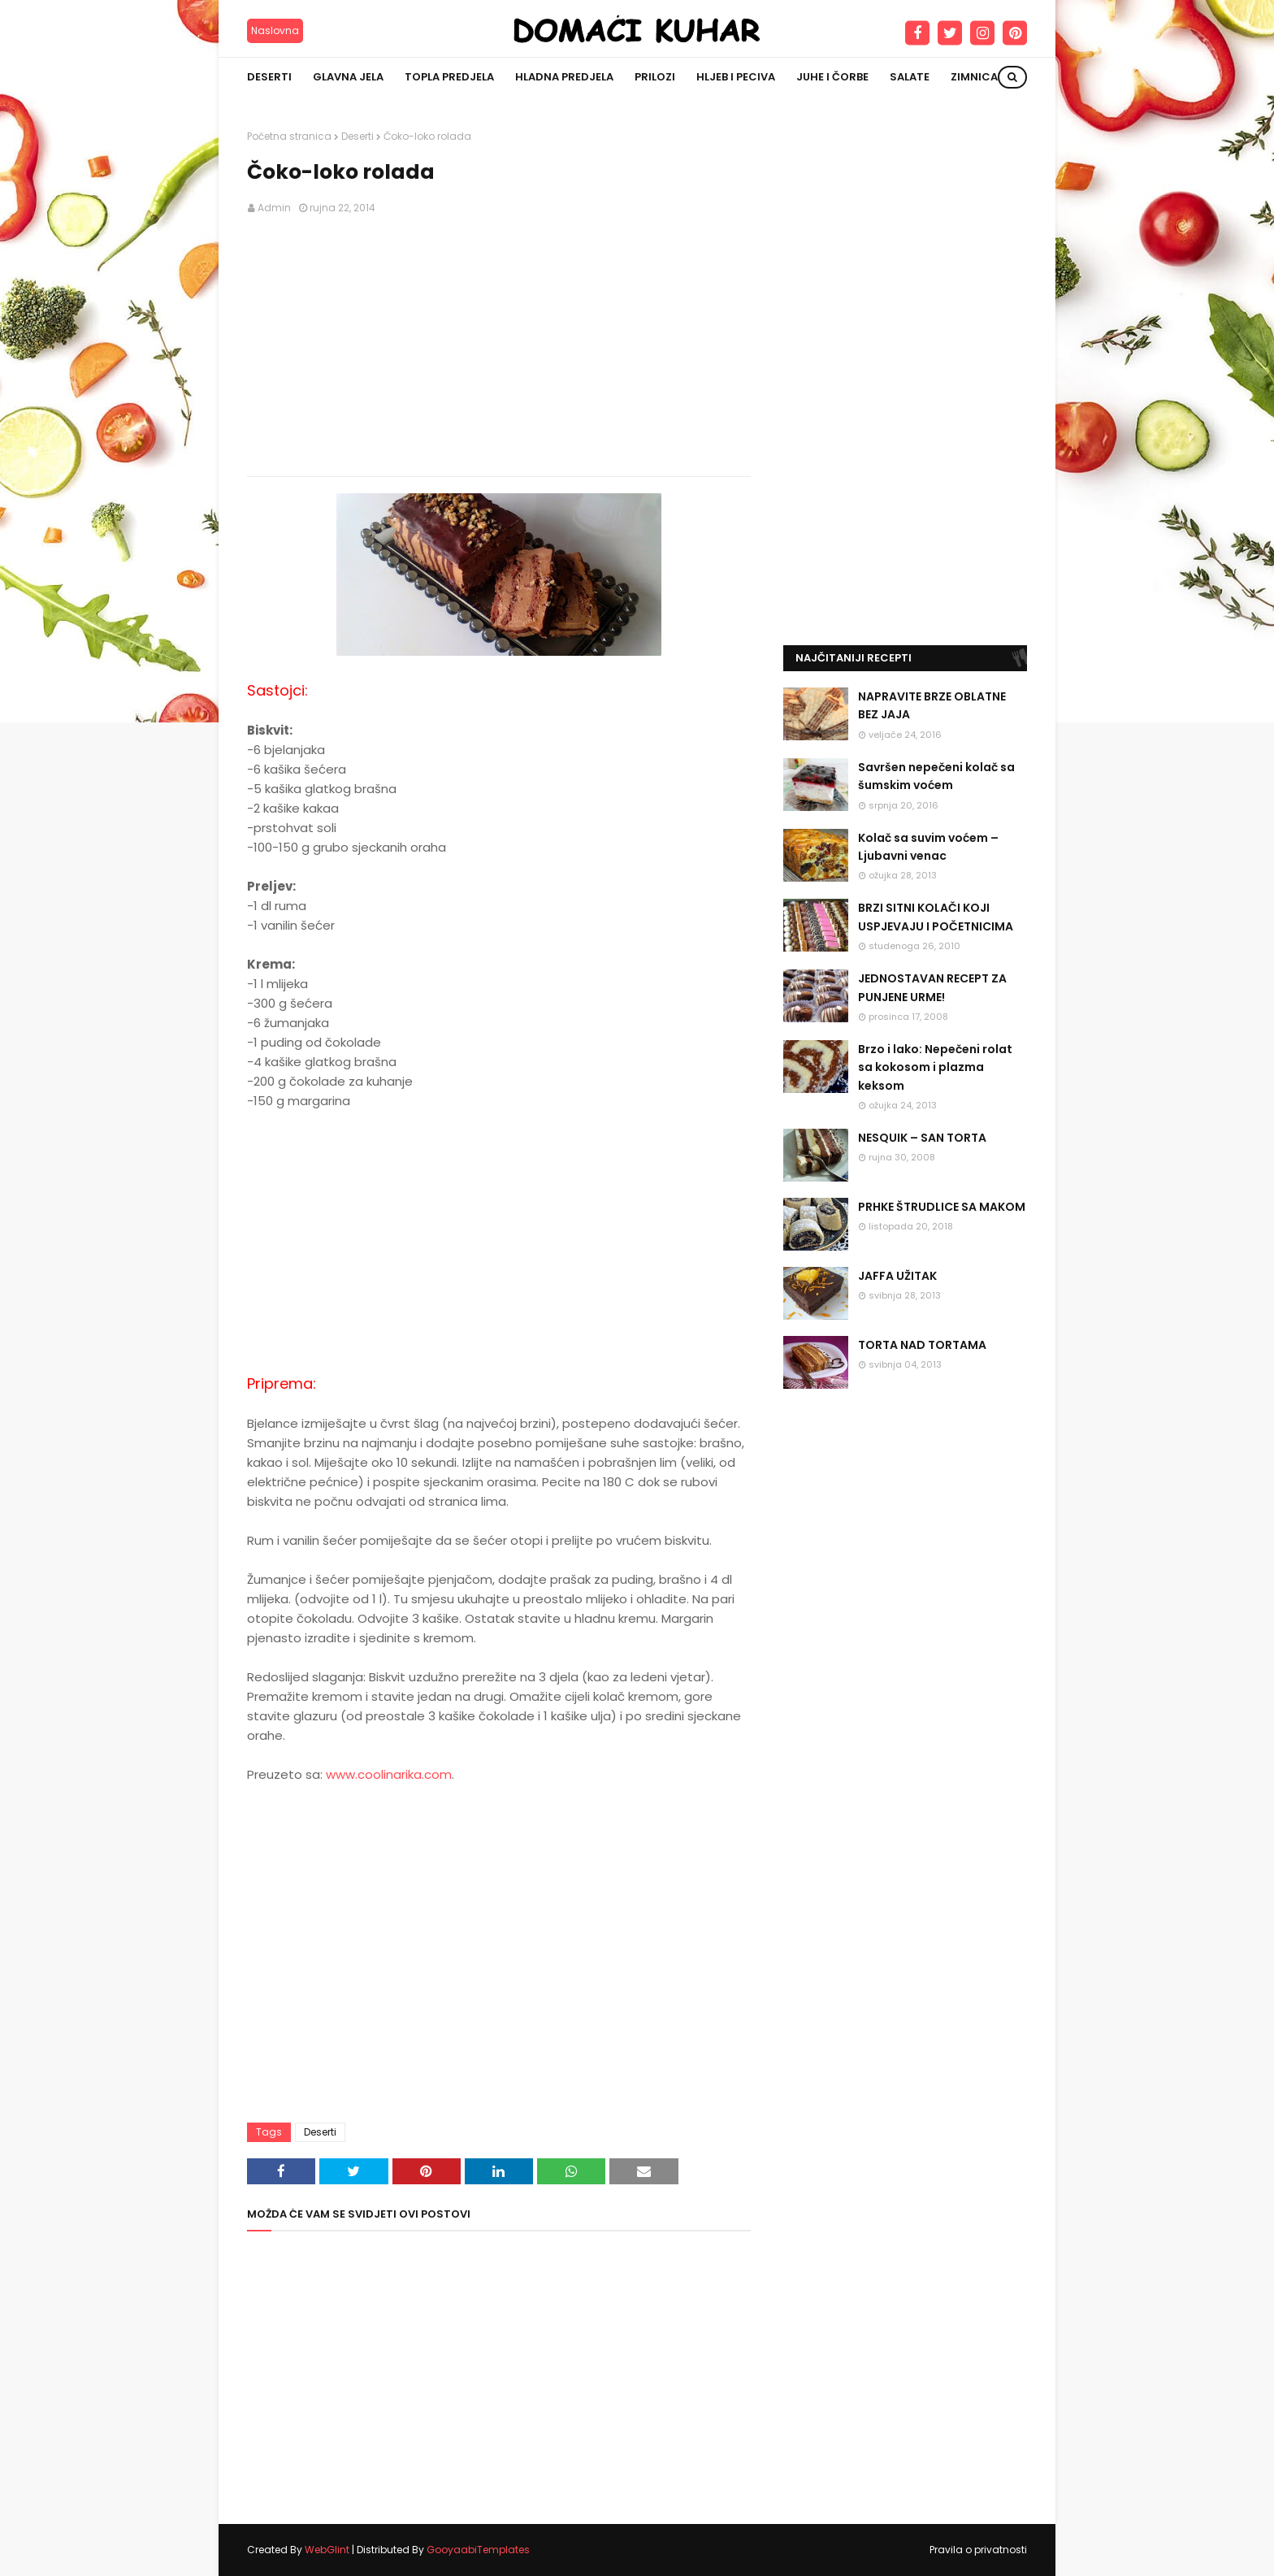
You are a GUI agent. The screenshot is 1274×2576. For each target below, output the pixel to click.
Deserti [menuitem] (269, 77)
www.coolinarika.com (389, 1774)
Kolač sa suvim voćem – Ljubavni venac (928, 847)
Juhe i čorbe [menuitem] (832, 77)
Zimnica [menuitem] (974, 77)
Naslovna (275, 30)
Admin (274, 208)
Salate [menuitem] (910, 77)
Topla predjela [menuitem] (449, 77)
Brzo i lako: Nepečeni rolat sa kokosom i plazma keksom (935, 1067)
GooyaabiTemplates (478, 2549)
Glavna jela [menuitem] (348, 77)
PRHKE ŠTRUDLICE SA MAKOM (941, 1207)
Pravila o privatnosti (978, 2549)
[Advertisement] (499, 346)
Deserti (357, 136)
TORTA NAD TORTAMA (922, 1345)
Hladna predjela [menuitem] (564, 77)
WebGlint (327, 2549)
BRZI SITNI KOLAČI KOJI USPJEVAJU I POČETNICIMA (935, 917)
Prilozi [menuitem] (655, 77)
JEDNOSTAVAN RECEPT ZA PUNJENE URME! (932, 987)
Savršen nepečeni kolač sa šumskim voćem (936, 776)
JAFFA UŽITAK (897, 1276)
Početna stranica (289, 136)
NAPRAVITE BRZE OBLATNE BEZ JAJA (932, 705)
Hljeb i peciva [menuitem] (735, 77)
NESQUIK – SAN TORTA (922, 1138)
